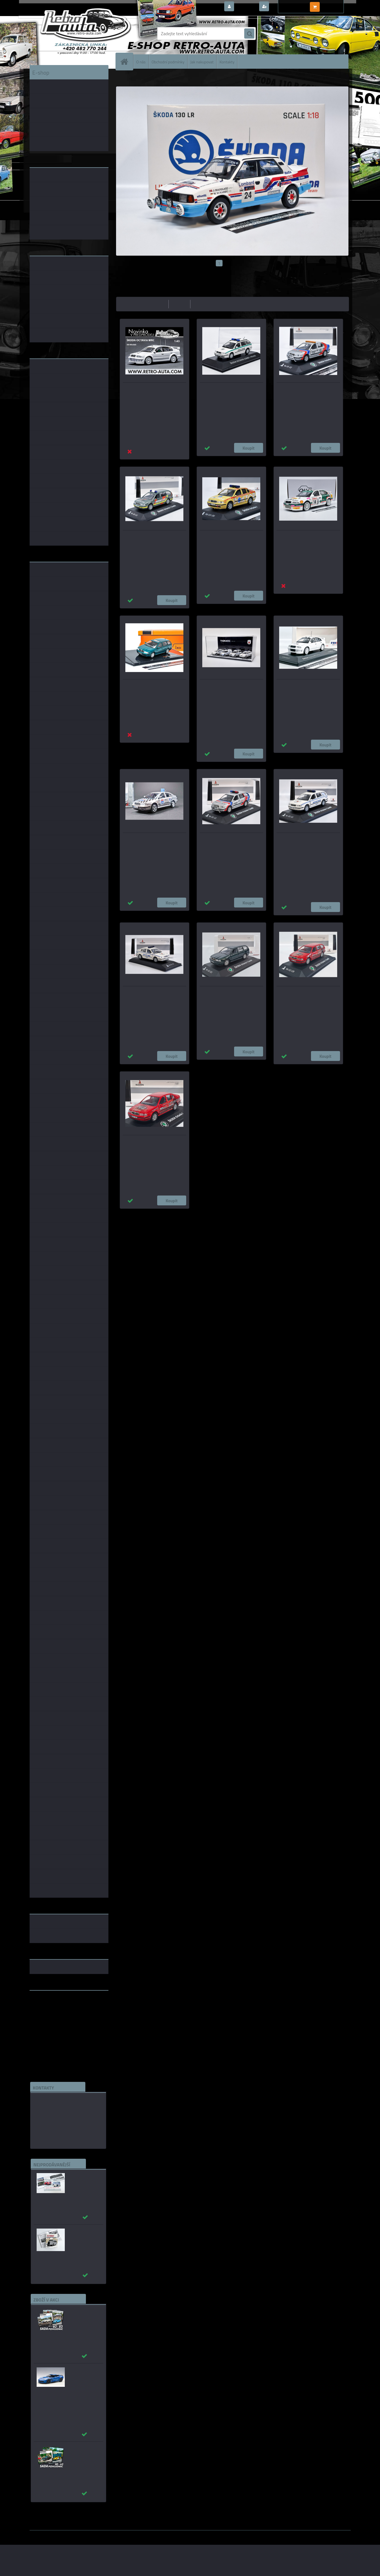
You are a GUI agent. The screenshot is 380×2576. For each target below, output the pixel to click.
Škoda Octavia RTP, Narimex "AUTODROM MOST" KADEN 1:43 (227, 840)
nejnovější (202, 304)
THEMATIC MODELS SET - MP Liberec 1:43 (231, 687)
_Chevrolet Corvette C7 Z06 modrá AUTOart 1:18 (81, 2378)
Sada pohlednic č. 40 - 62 (82, 2451)
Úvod (124, 77)
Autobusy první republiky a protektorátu (80, 2236)
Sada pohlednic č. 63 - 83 (82, 2313)
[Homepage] (126, 61)
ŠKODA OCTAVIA (172, 77)
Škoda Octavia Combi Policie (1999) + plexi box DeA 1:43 (230, 390)
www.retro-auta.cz (48, 2003)
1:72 (208, 1214)
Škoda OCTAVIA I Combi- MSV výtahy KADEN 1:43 (307, 994)
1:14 (197, 1214)
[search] (249, 33)
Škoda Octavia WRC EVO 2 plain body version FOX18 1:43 (307, 687)
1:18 (186, 1214)
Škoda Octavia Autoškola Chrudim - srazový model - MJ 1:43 (152, 840)
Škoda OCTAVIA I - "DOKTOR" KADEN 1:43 (230, 538)
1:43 (163, 1214)
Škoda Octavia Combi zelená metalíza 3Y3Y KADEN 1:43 (230, 994)
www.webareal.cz (88, 2534)
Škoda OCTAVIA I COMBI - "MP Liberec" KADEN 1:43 (302, 840)
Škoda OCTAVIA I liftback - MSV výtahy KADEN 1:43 (148, 1142)
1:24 (174, 1214)
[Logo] (68, 33)
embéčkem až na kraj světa (56, 2017)
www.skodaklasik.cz (49, 2012)
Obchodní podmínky (168, 61)
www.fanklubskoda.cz (51, 2008)
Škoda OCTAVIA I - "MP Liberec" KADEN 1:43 (149, 994)
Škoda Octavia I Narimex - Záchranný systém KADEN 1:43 (307, 390)
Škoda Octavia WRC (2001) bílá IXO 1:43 (151, 390)
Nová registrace (286, 6)
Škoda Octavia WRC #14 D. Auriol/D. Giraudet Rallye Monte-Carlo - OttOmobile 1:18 (306, 540)
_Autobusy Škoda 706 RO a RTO (82, 2178)
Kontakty (226, 61)
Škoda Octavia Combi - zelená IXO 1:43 (150, 687)
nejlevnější (156, 304)
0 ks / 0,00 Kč (334, 4)
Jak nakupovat (202, 61)
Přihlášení (246, 6)
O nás (141, 61)
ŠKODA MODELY (143, 77)
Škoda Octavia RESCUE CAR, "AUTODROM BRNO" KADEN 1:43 (150, 538)
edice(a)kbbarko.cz (53, 2127)
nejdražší (179, 304)
